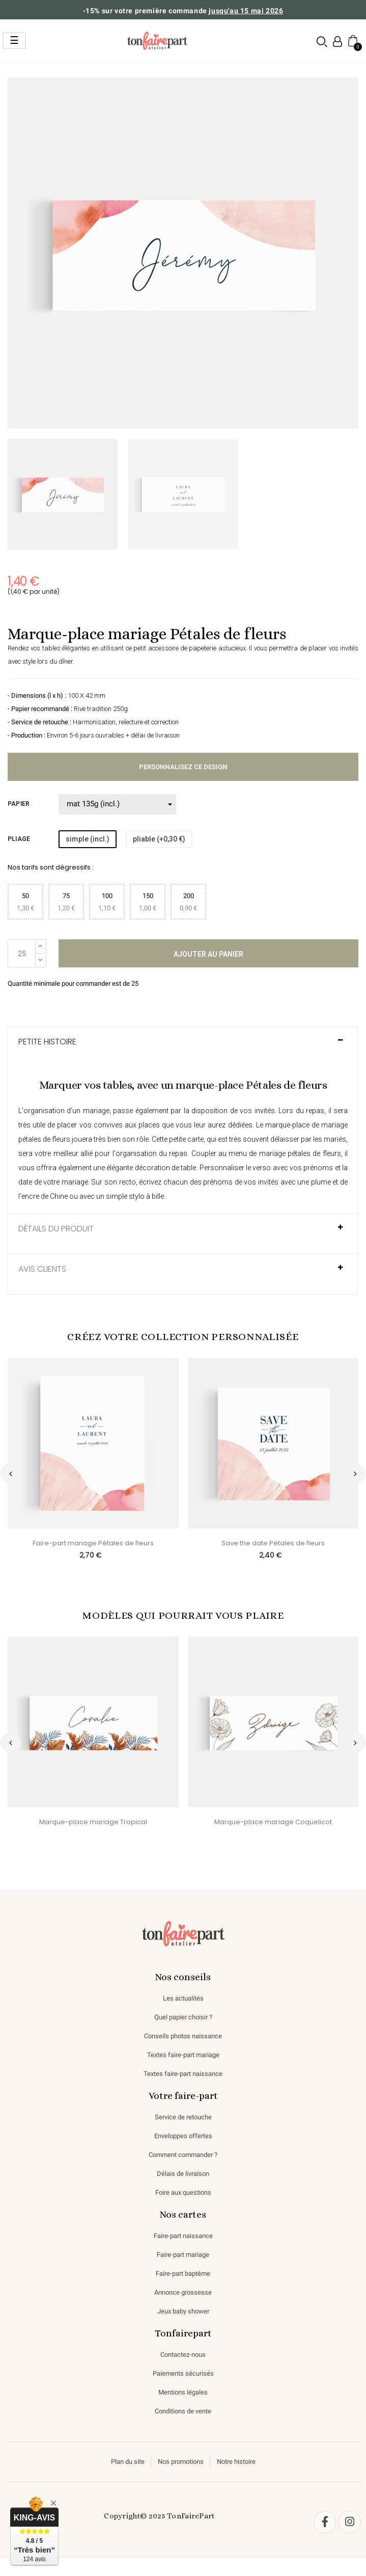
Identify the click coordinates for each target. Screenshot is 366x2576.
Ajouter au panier (208, 954)
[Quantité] (22, 953)
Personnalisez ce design (183, 766)
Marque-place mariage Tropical (93, 1822)
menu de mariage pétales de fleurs (285, 1153)
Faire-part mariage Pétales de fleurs (93, 1543)
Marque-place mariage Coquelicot (273, 1822)
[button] (322, 41)
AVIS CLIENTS (42, 1269)
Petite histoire (47, 1041)
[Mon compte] (337, 42)
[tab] (183, 1047)
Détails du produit (56, 1228)
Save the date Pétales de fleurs (273, 1543)
